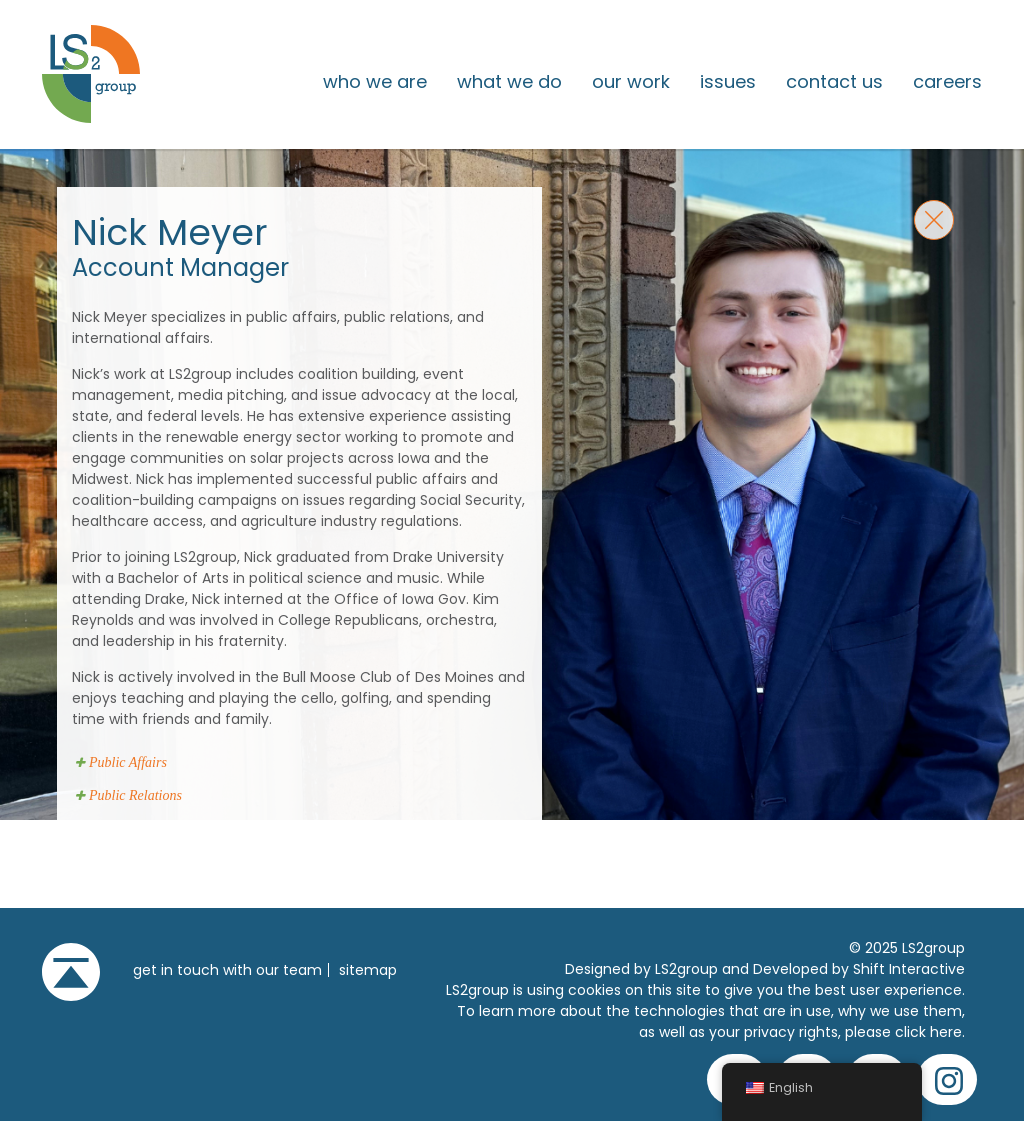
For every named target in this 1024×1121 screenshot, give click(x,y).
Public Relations (135, 795)
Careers (947, 82)
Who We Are (375, 82)
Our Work (631, 82)
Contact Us (834, 82)
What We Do (509, 82)
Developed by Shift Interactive (859, 969)
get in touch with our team (227, 970)
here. (947, 1032)
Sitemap (368, 970)
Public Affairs (128, 762)
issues (728, 82)
